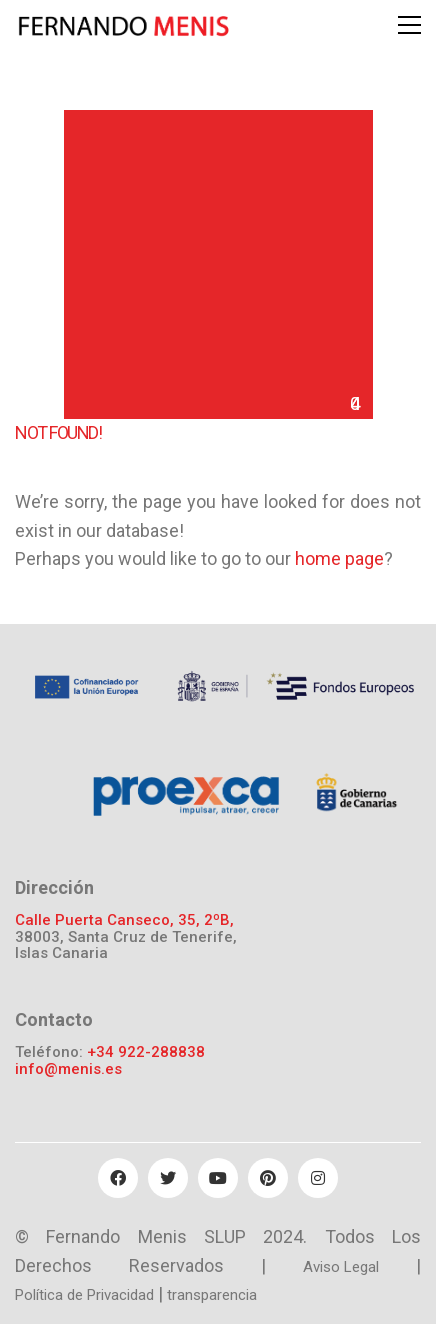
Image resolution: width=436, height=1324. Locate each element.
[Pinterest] (268, 1178)
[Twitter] (168, 1178)
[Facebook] (118, 1178)
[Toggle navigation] (409, 25)
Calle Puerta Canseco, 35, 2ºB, (124, 920)
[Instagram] (318, 1178)
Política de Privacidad (84, 1295)
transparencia (212, 1295)
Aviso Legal (341, 1267)
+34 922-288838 (146, 1052)
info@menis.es (68, 1069)
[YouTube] (218, 1178)
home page (339, 558)
